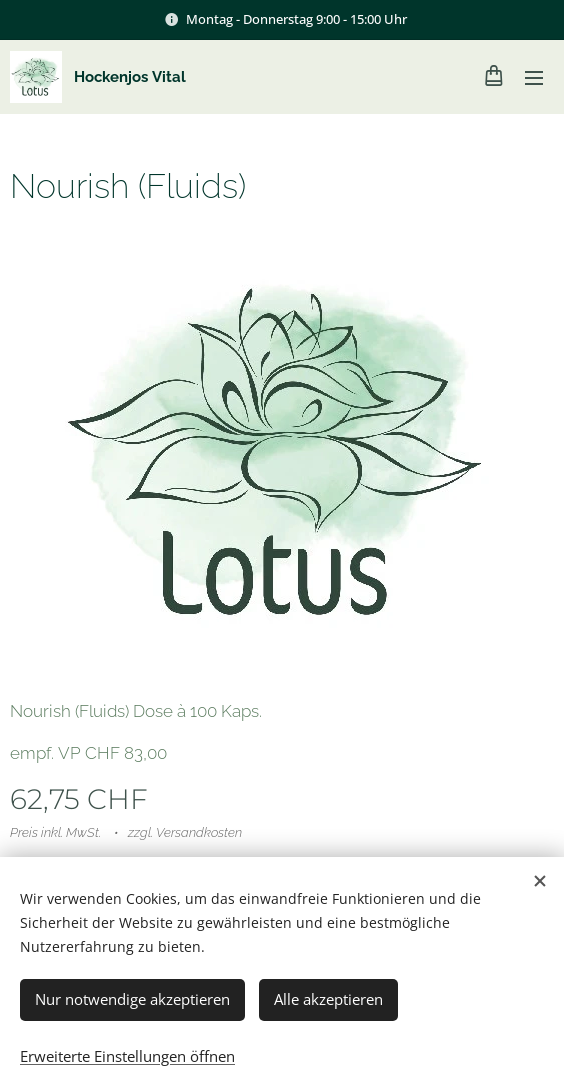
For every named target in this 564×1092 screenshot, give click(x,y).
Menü (534, 78)
